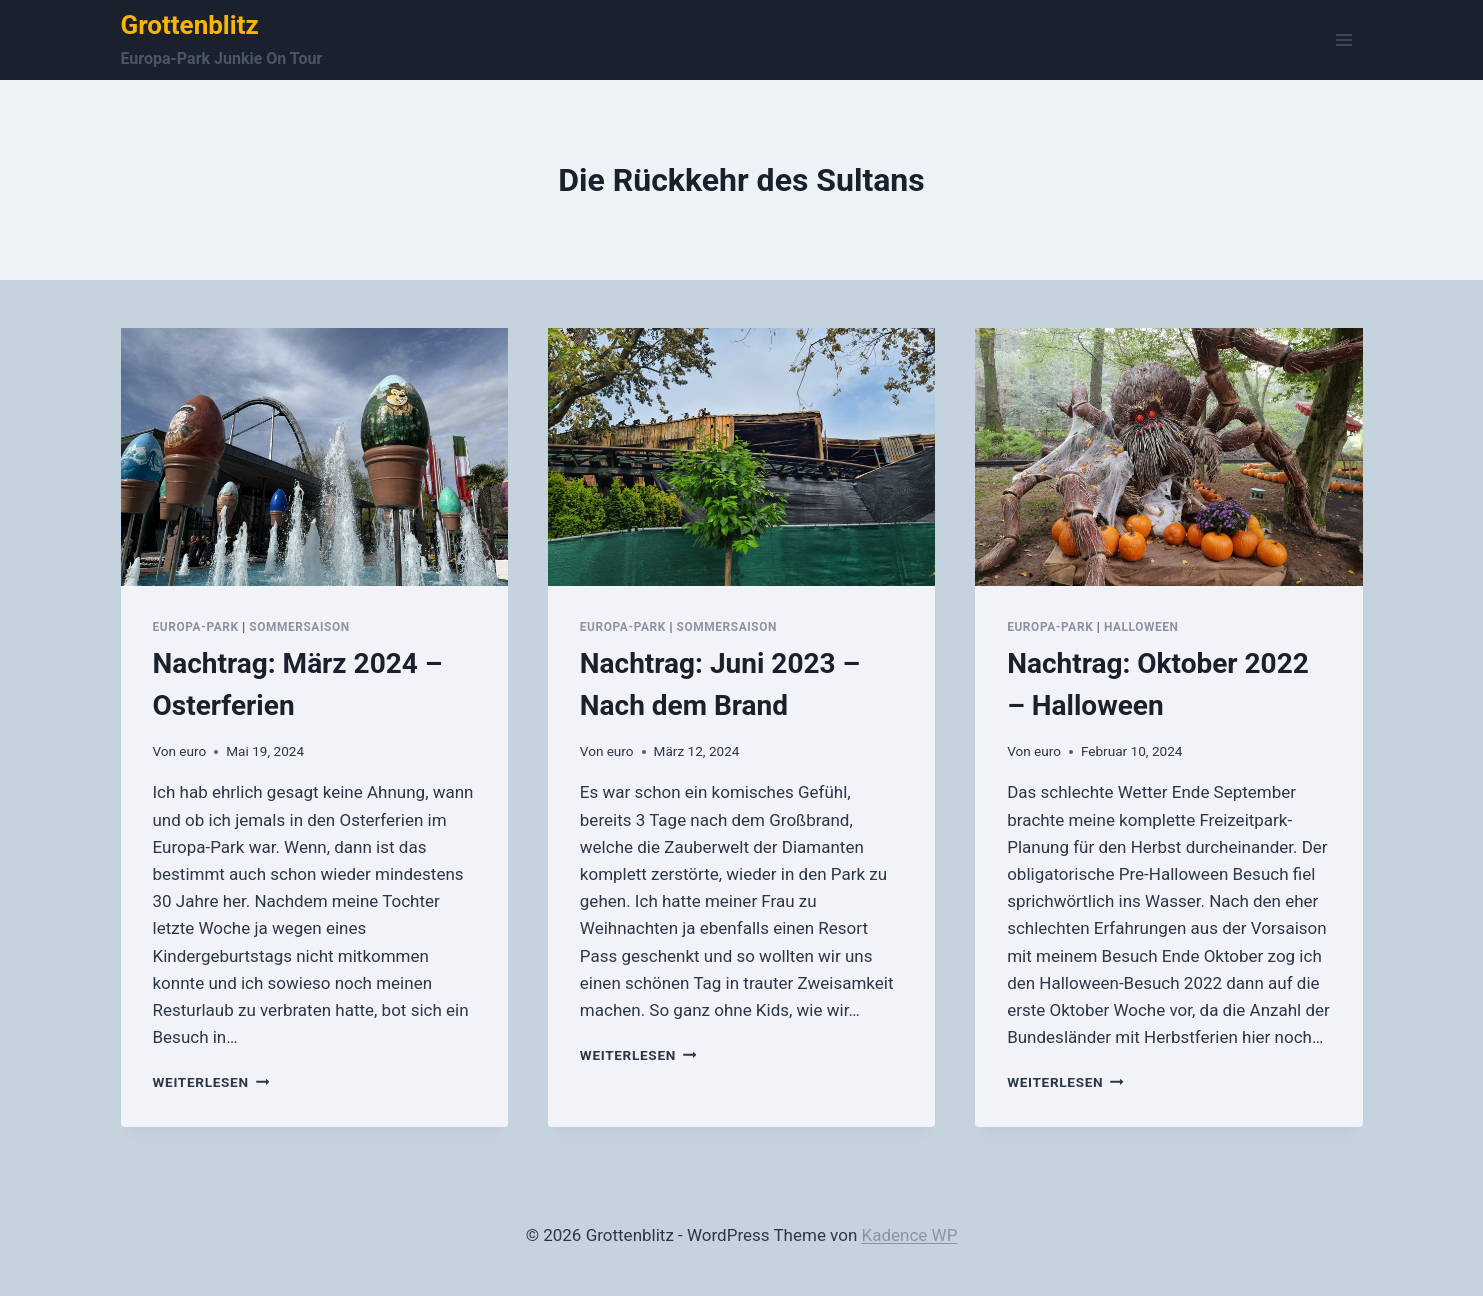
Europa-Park (196, 627)
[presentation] (314, 457)
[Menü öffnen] (1344, 39)
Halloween (1141, 627)
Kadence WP (910, 1235)
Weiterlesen (211, 1082)
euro (192, 751)
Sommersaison (299, 627)
